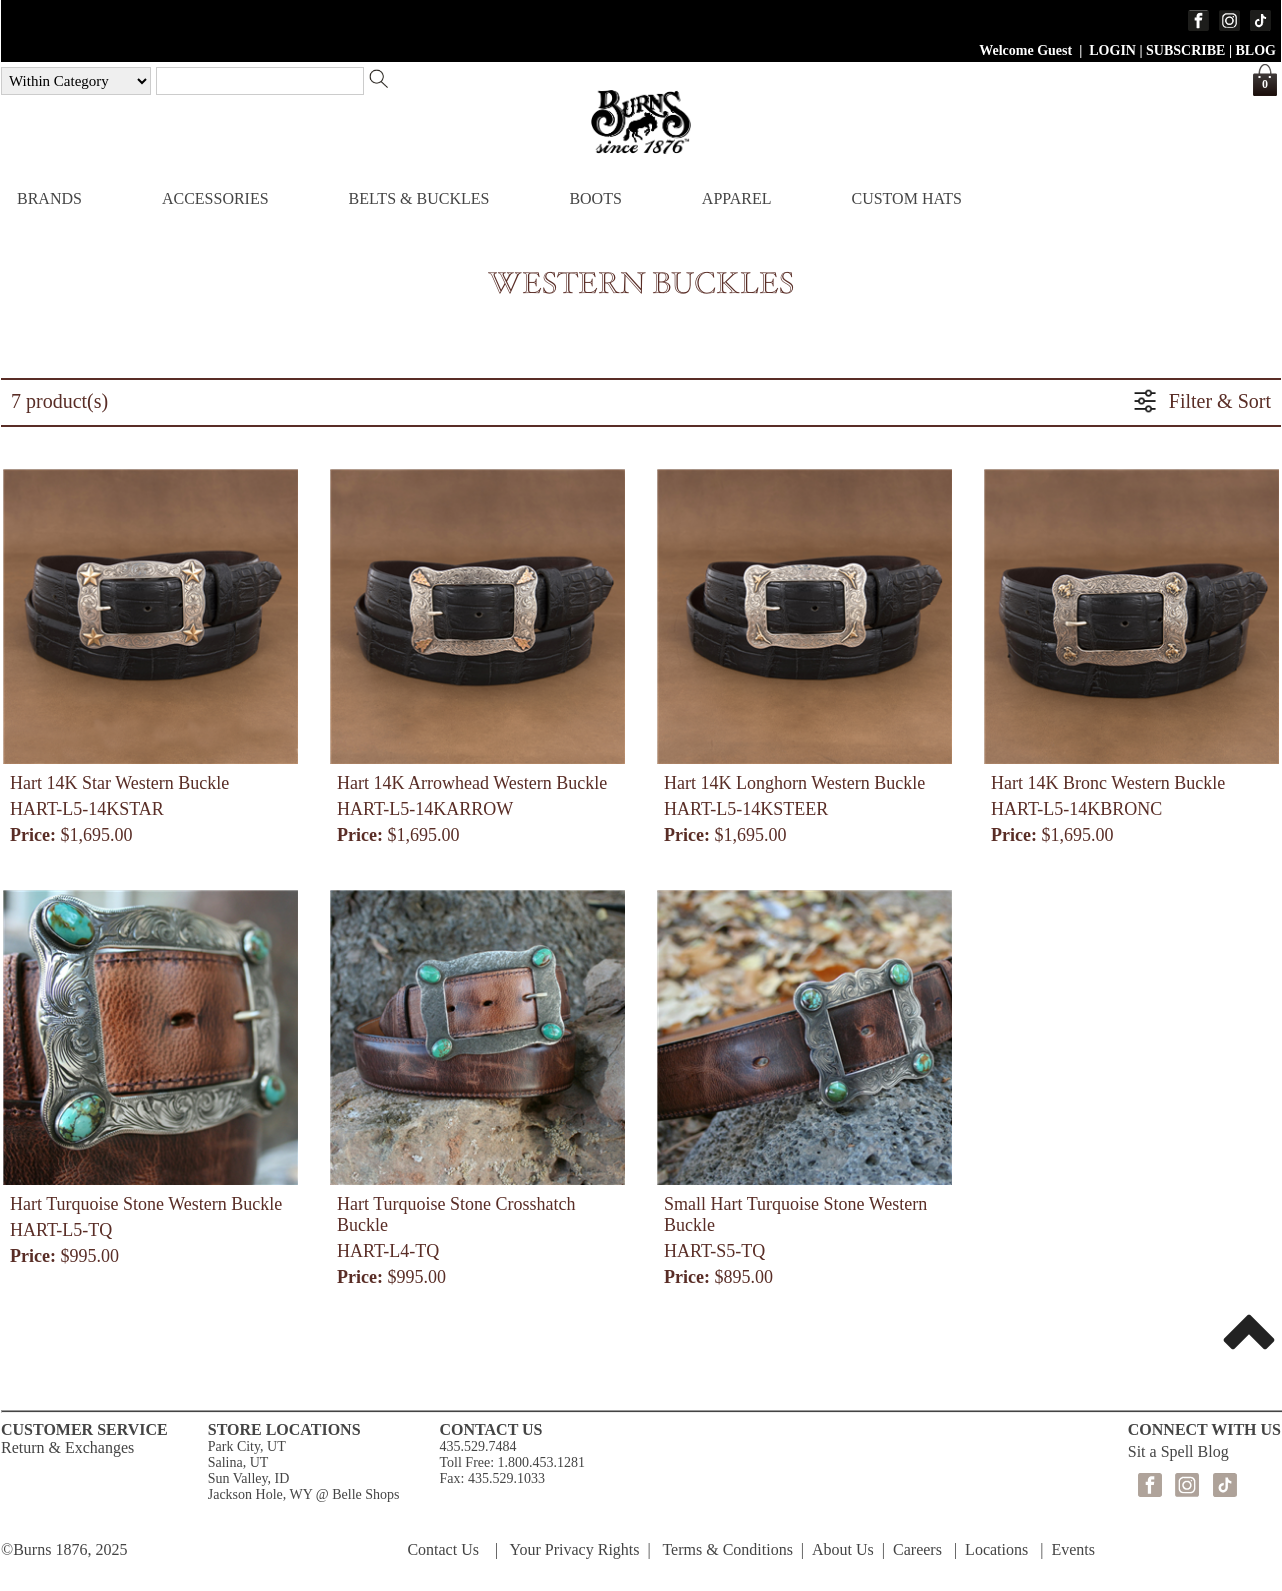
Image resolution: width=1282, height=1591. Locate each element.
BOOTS (595, 198)
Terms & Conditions (727, 1549)
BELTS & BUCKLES (419, 198)
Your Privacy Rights (575, 1549)
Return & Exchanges (67, 1447)
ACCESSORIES (215, 198)
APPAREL (737, 198)
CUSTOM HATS (906, 198)
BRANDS (49, 198)
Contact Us (443, 1549)
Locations (996, 1549)
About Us (843, 1549)
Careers (917, 1549)
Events (1073, 1549)
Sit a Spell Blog (1178, 1451)
